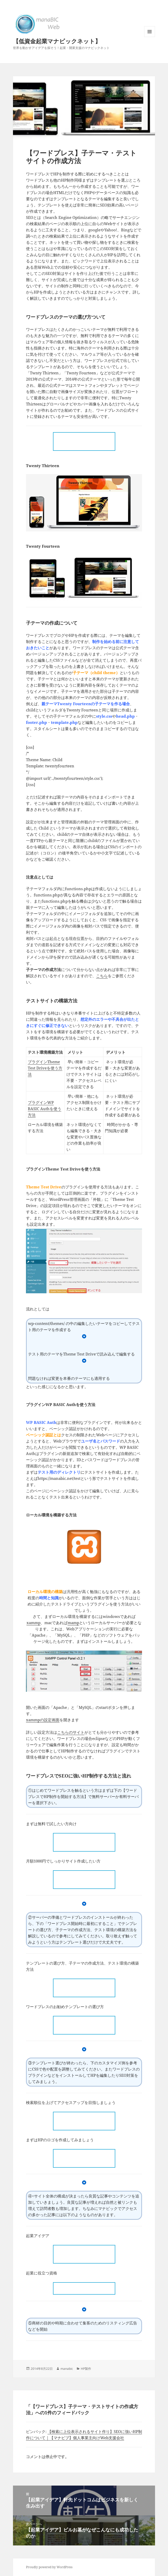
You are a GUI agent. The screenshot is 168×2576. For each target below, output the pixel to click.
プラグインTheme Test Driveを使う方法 (45, 1068)
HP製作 (86, 2368)
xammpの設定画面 (42, 1719)
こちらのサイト (70, 1732)
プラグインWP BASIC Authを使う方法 (44, 1108)
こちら (102, 975)
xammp (33, 1622)
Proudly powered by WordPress (49, 2567)
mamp (73, 1622)
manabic (67, 2368)
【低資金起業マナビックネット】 (57, 41)
